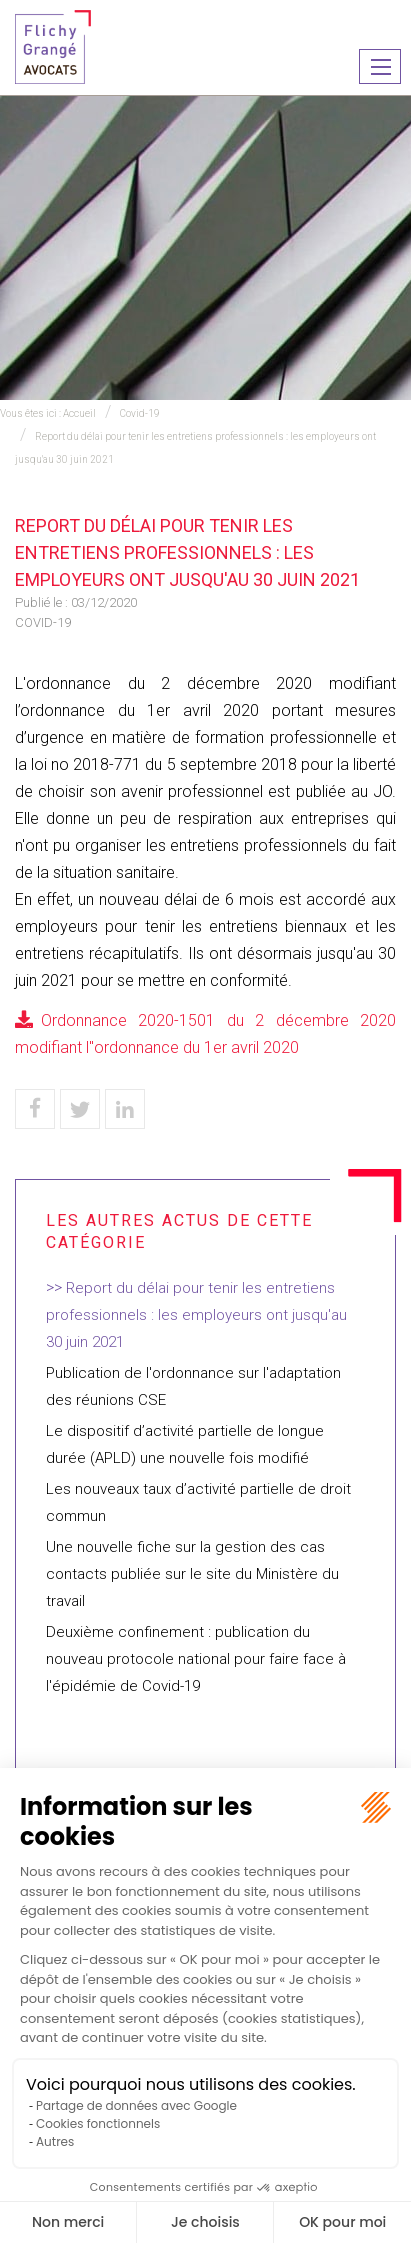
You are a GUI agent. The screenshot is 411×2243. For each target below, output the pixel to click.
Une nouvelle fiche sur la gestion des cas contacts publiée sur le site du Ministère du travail (192, 1574)
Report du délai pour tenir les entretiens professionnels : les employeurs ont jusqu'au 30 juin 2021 (196, 1315)
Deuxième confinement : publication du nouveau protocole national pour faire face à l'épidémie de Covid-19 (196, 1659)
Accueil (79, 413)
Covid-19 (140, 413)
